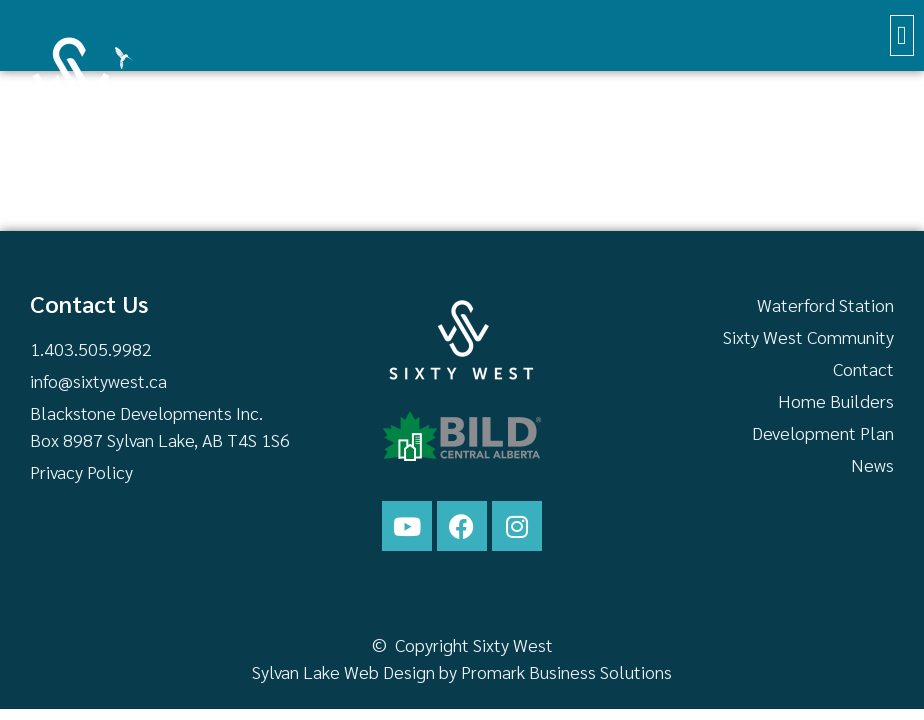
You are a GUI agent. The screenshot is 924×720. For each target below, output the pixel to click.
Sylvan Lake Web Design (343, 671)
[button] (902, 35)
